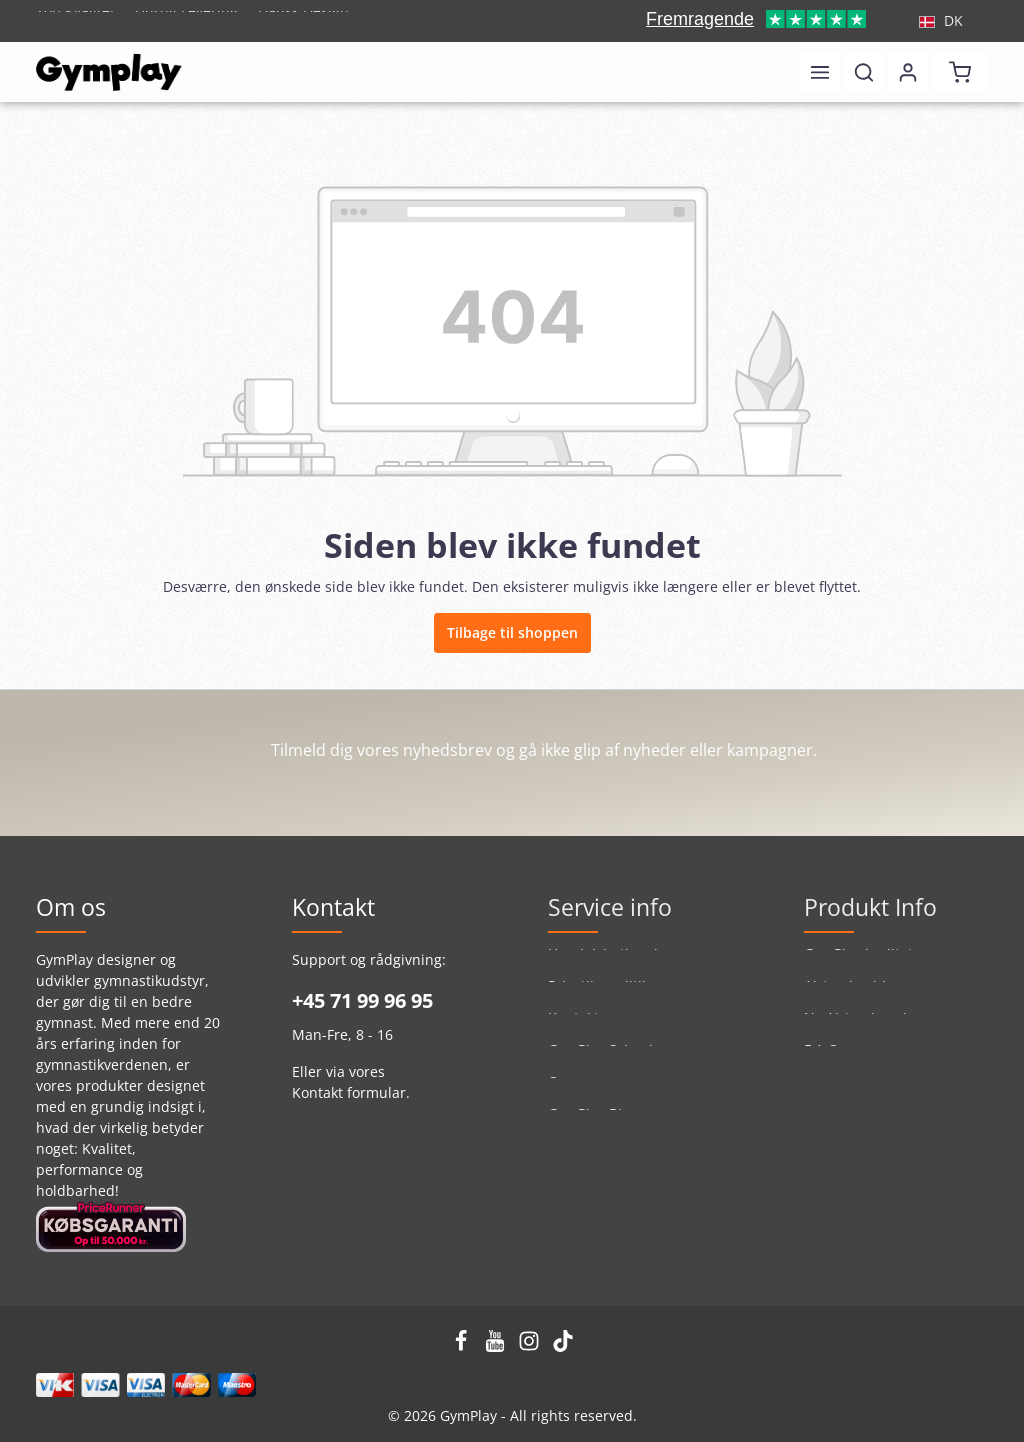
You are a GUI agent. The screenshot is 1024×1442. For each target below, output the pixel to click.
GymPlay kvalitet (858, 964)
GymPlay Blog (593, 1124)
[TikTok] (563, 1346)
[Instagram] (531, 1346)
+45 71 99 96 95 (362, 1000)
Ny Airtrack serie (859, 1028)
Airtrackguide (849, 996)
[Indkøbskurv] (960, 72)
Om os (569, 1092)
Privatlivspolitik (598, 996)
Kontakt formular (349, 1092)
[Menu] (820, 72)
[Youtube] (497, 1346)
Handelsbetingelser (613, 964)
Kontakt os (583, 1028)
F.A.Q (821, 1060)
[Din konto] (908, 72)
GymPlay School (600, 1060)
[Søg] (864, 72)
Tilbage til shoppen (512, 632)
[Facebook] (463, 1346)
